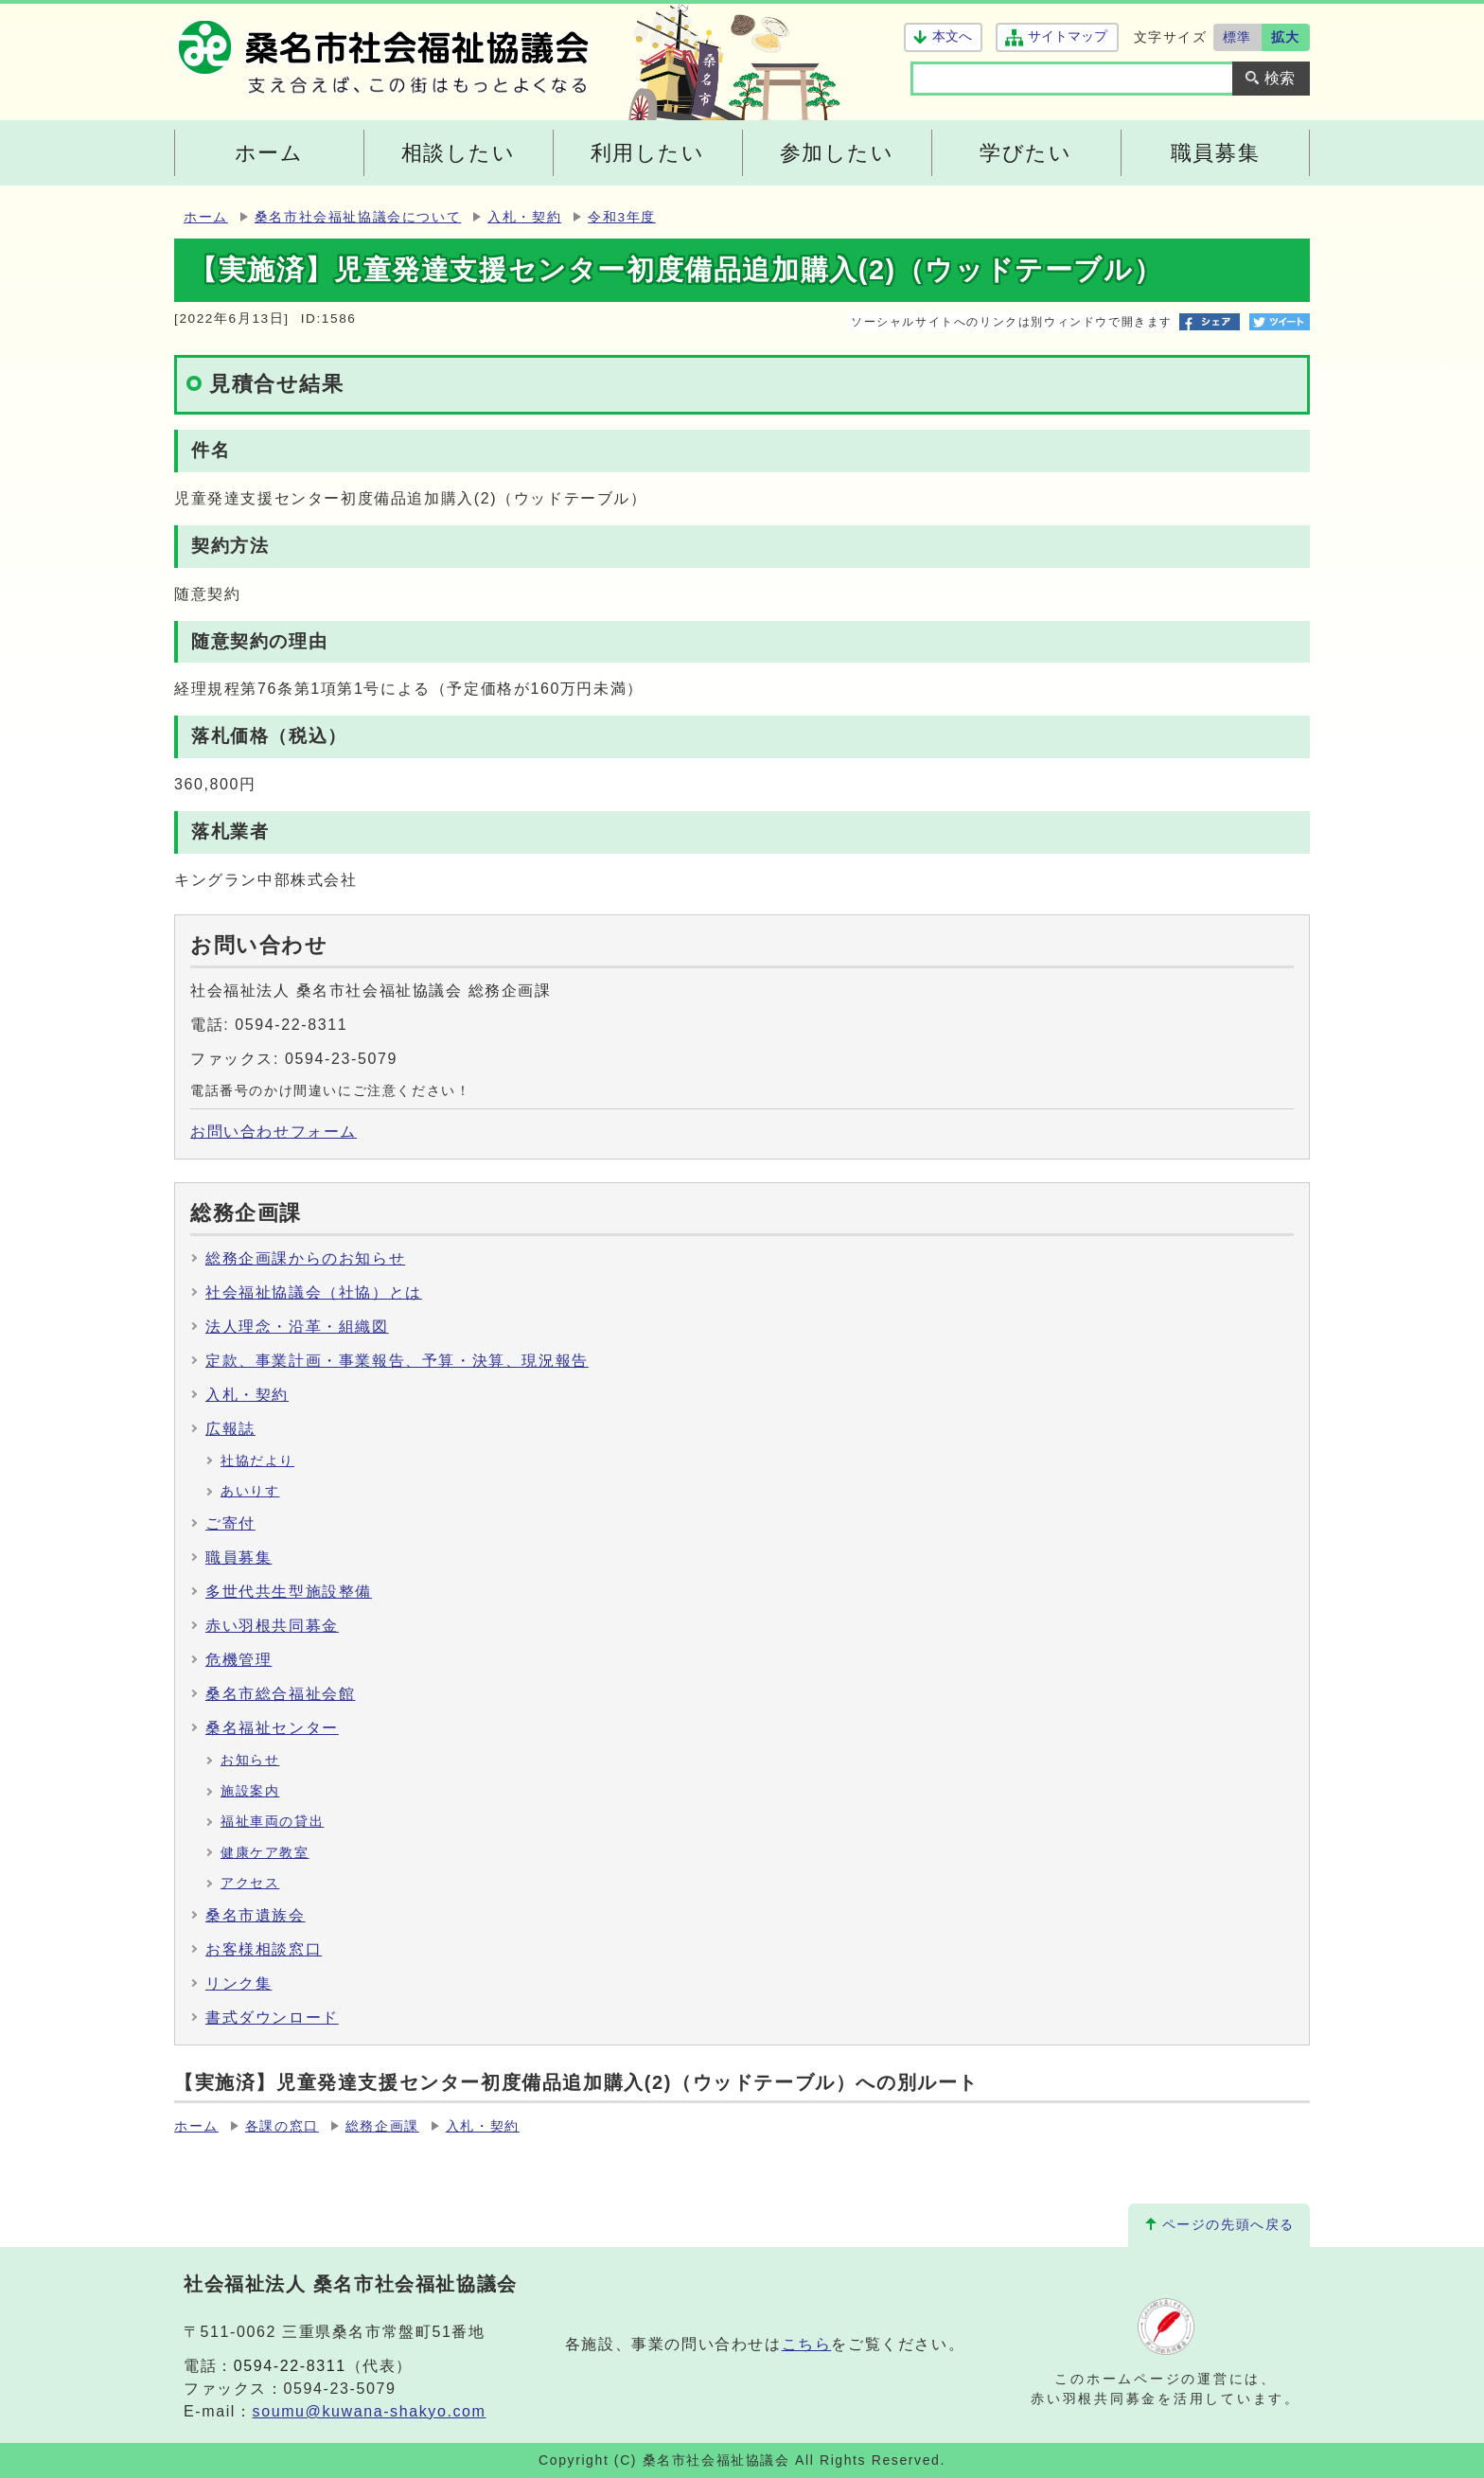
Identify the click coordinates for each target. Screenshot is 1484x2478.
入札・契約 (524, 217)
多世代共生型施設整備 (288, 1592)
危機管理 (238, 1660)
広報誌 (230, 1429)
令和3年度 (622, 217)
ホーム (206, 217)
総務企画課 (382, 2126)
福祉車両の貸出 (272, 1821)
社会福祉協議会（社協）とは (313, 1292)
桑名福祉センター (272, 1728)
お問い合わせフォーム (273, 1132)
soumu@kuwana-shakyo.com (369, 2411)
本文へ (952, 36)
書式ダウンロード (272, 2017)
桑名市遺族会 (255, 1915)
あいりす (250, 1491)
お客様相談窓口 (263, 1949)
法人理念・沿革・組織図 (297, 1327)
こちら (807, 2344)
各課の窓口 (282, 2126)
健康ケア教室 (265, 1853)
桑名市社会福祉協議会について (358, 217)
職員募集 (238, 1557)
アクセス (250, 1883)
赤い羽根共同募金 (272, 1626)
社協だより (257, 1461)
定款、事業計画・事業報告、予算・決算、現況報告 (397, 1361)
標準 (1237, 36)
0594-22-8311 (290, 2366)
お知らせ (250, 1760)
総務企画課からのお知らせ (305, 1258)
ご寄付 (230, 1523)
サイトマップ (1067, 36)
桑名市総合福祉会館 (280, 1694)
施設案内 (250, 1791)
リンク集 (238, 1983)
